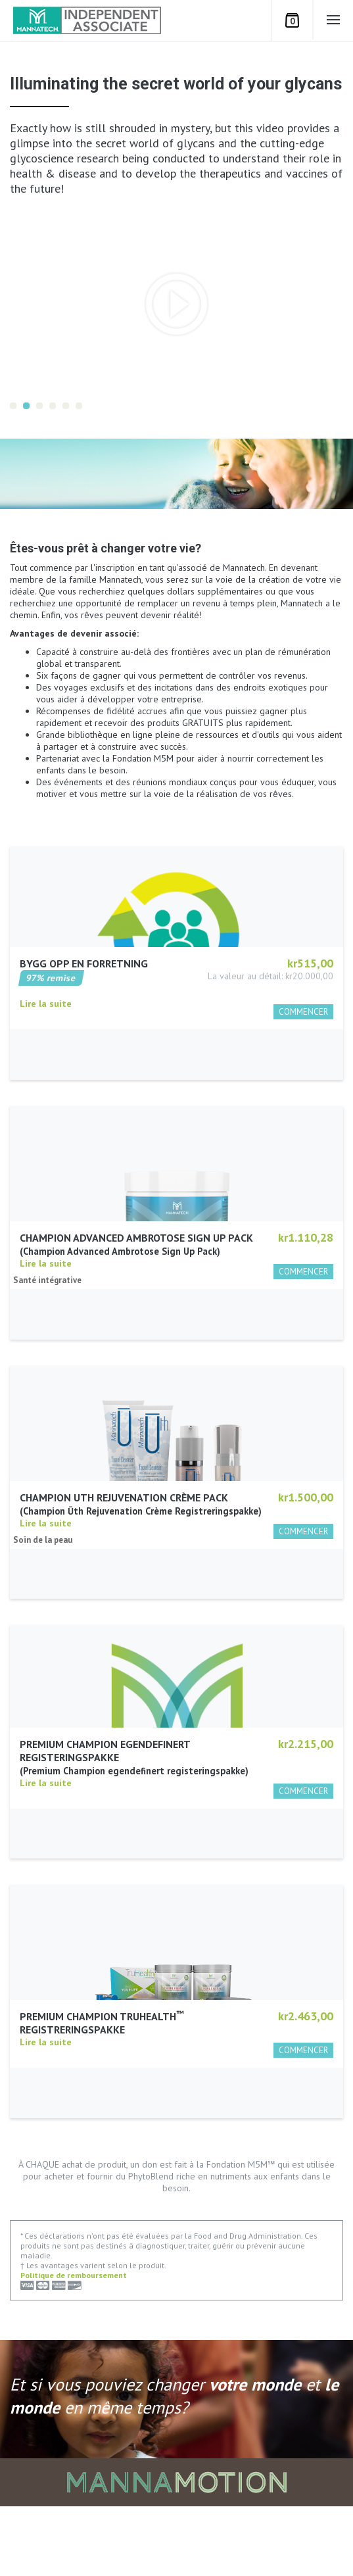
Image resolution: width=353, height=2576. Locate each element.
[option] (176, 304)
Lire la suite (46, 1068)
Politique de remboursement (73, 2344)
